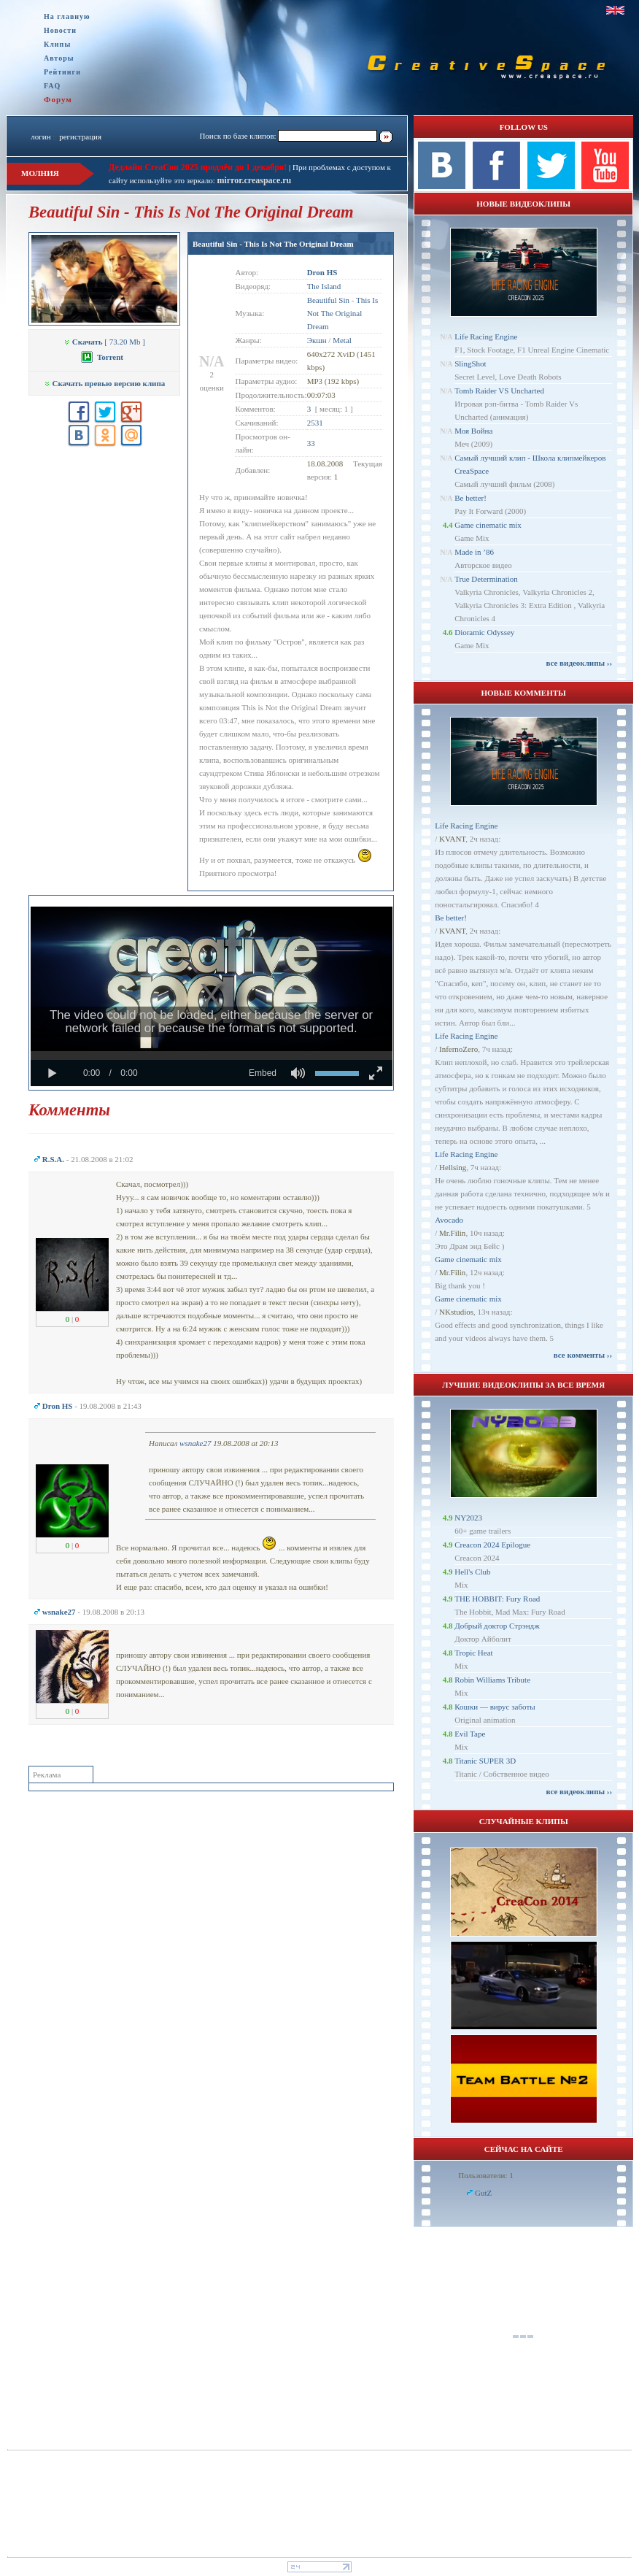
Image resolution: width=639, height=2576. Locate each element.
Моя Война (473, 430)
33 (311, 443)
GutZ (483, 2192)
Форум (58, 99)
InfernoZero (458, 1049)
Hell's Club (472, 1571)
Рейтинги (62, 72)
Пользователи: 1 (486, 2175)
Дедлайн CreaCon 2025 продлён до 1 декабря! (198, 167)
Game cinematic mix (488, 524)
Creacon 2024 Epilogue (492, 1544)
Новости (60, 30)
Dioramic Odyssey (484, 632)
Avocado (449, 1219)
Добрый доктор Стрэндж (497, 1625)
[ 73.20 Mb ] (104, 341)
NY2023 (468, 1517)
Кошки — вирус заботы (494, 1706)
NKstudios (456, 1311)
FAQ (52, 86)
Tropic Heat (473, 1652)
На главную (67, 16)
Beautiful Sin (328, 300)
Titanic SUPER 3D (485, 1760)
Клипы (57, 44)
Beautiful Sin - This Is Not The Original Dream (273, 243)
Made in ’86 (474, 551)
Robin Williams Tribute (492, 1679)
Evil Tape (469, 1733)
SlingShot (470, 363)
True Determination (486, 578)
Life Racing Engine (485, 336)
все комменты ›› (583, 1354)
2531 (315, 422)
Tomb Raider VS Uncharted (499, 390)
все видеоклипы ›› (579, 662)
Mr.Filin (452, 1233)
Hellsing (452, 1167)
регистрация (80, 136)
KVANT (452, 838)
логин (40, 136)
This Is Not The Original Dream (343, 313)
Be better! (470, 497)
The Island (324, 286)
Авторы (59, 58)
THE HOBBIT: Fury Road (497, 1598)
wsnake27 (195, 1443)
